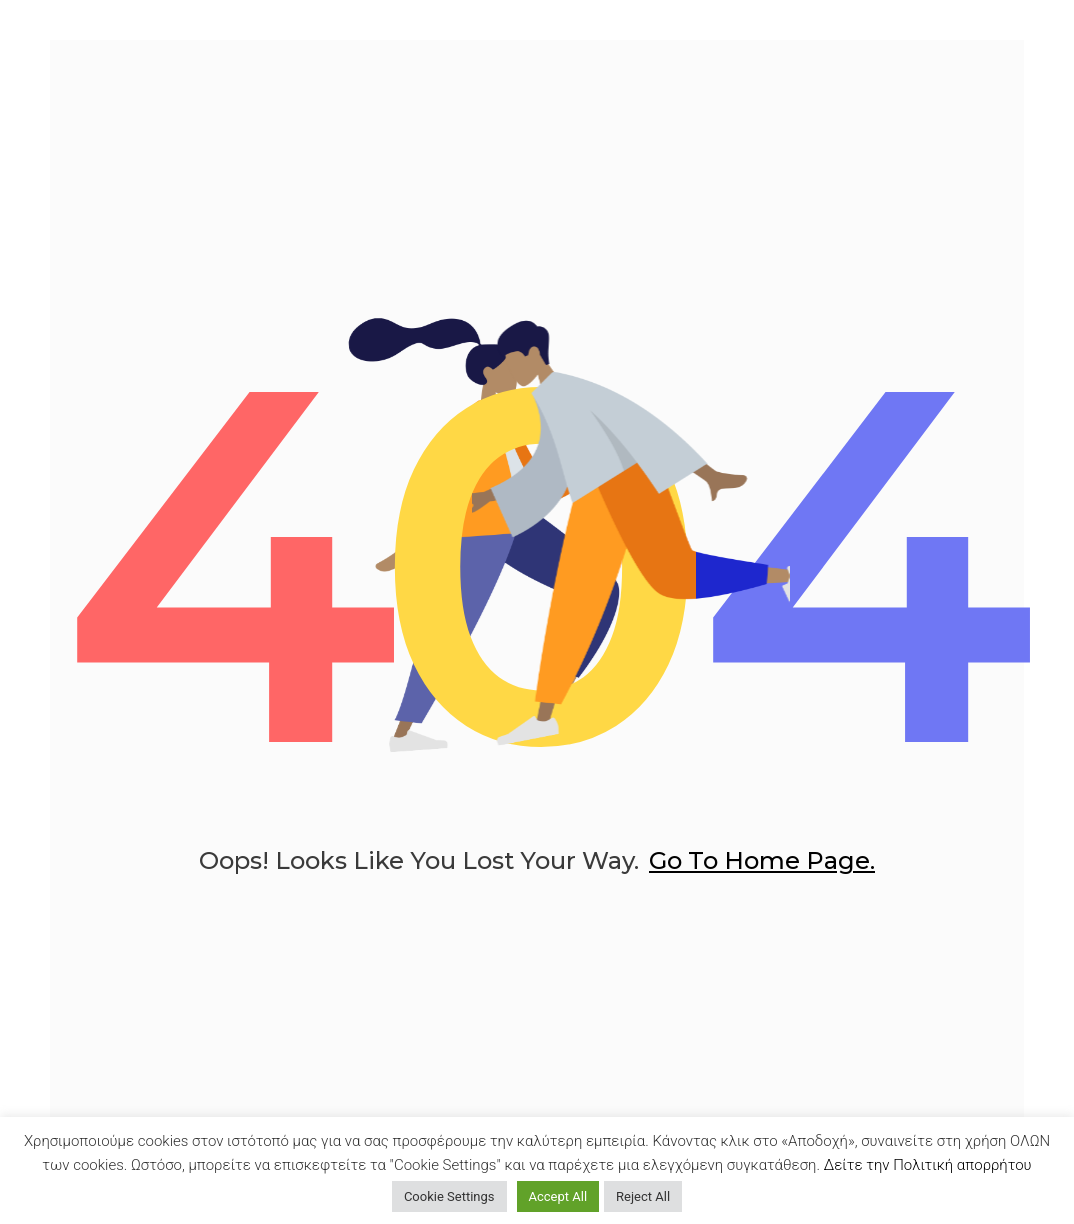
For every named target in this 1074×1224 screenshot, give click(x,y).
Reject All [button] (643, 1196)
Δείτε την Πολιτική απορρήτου (928, 1165)
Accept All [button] (558, 1196)
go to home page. (762, 860)
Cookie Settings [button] (449, 1196)
